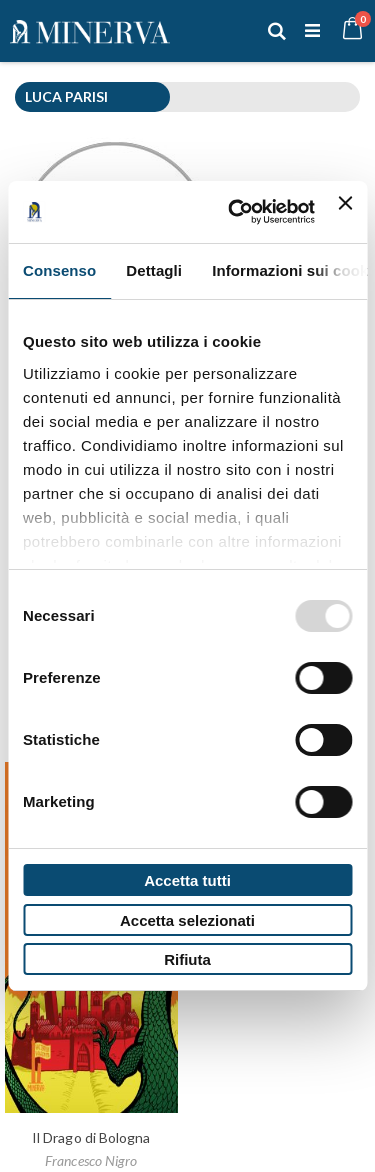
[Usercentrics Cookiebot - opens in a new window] (235, 212)
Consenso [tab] (59, 270)
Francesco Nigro (91, 1160)
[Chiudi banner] (345, 212)
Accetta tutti (187, 880)
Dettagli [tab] (154, 270)
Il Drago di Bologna (91, 1137)
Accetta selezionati (187, 920)
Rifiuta (187, 959)
